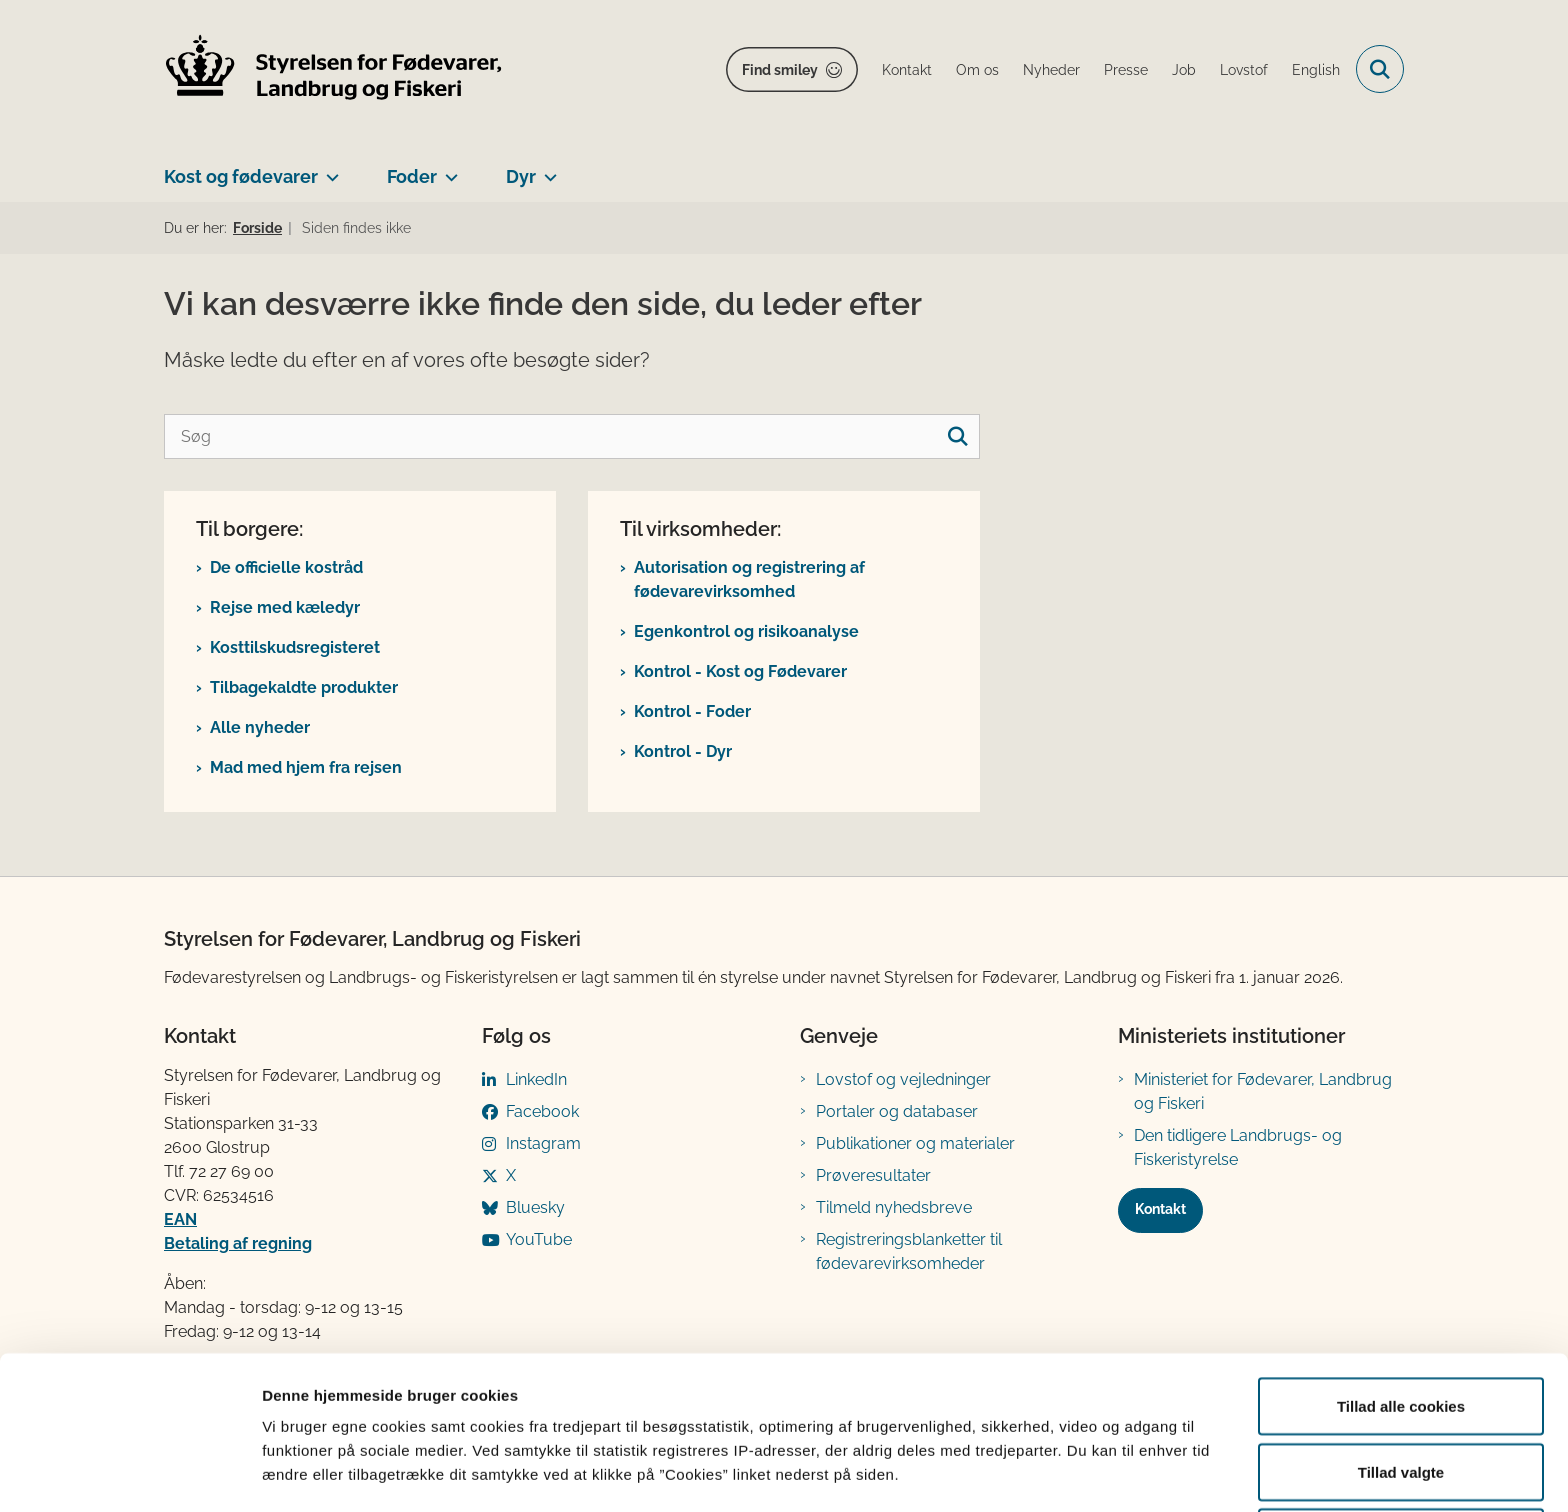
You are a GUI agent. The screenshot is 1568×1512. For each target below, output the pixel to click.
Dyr (521, 176)
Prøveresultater (873, 1175)
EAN (180, 1219)
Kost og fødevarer (241, 176)
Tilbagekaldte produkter (304, 687)
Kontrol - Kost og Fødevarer (740, 671)
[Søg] (572, 436)
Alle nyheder (260, 727)
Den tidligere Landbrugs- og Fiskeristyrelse (1238, 1147)
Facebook (542, 1111)
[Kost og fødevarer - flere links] (328, 169)
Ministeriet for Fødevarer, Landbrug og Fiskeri (1263, 1091)
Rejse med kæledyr (285, 607)
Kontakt (1160, 1209)
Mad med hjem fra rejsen (306, 767)
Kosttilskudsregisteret (295, 647)
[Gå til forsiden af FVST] (334, 69)
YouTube (539, 1239)
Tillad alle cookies (1401, 1327)
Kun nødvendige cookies (1401, 1458)
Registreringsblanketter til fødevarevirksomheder (909, 1251)
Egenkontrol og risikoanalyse (746, 631)
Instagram (543, 1143)
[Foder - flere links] (447, 169)
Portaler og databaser (897, 1111)
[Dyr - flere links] (546, 169)
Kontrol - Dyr (683, 751)
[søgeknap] (957, 436)
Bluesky (535, 1207)
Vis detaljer (1039, 1460)
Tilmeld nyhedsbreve (894, 1207)
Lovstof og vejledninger (903, 1079)
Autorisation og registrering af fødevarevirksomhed (749, 579)
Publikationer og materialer (915, 1143)
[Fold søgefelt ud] (1380, 69)
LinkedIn (536, 1079)
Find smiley (780, 70)
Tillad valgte (1401, 1393)
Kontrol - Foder (692, 711)
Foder (412, 176)
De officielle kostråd (286, 567)
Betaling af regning (238, 1243)
